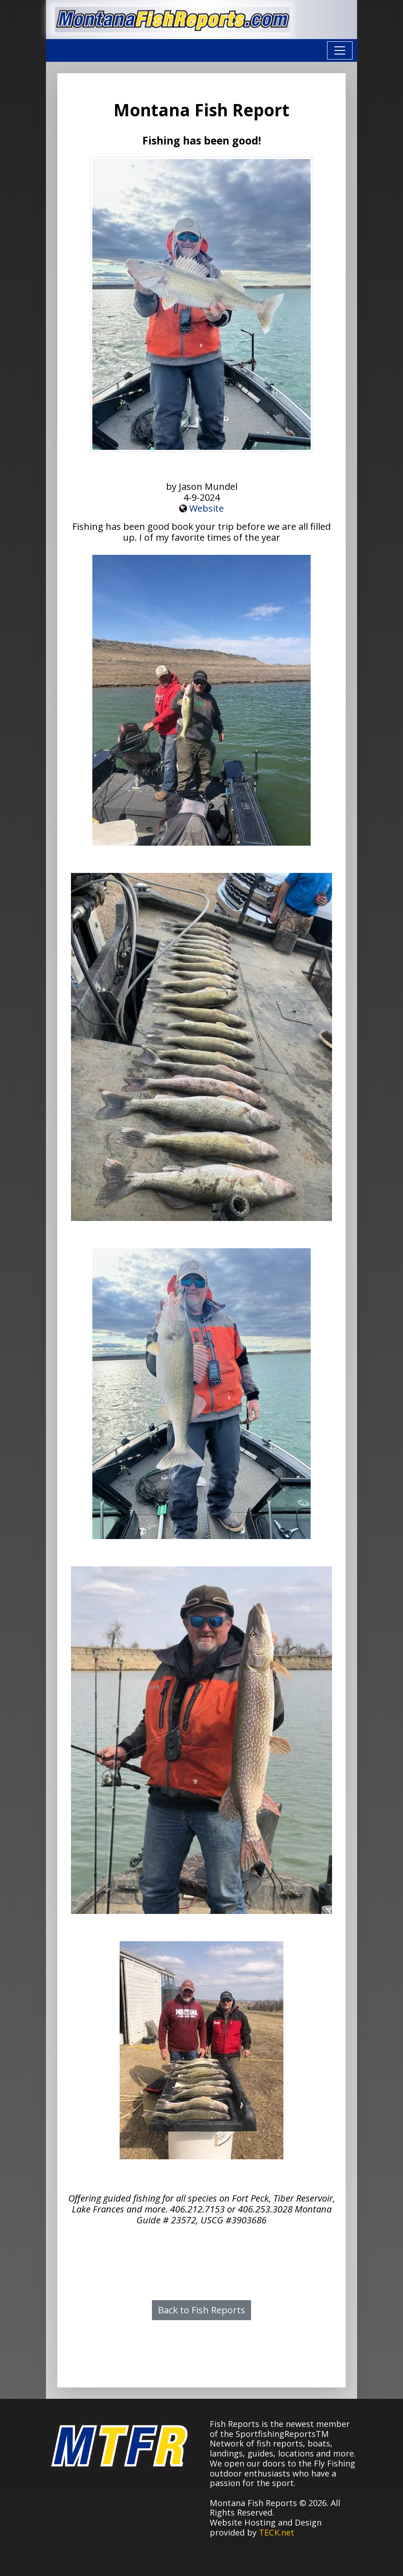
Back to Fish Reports (201, 2310)
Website (206, 508)
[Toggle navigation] (340, 50)
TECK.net (276, 2532)
